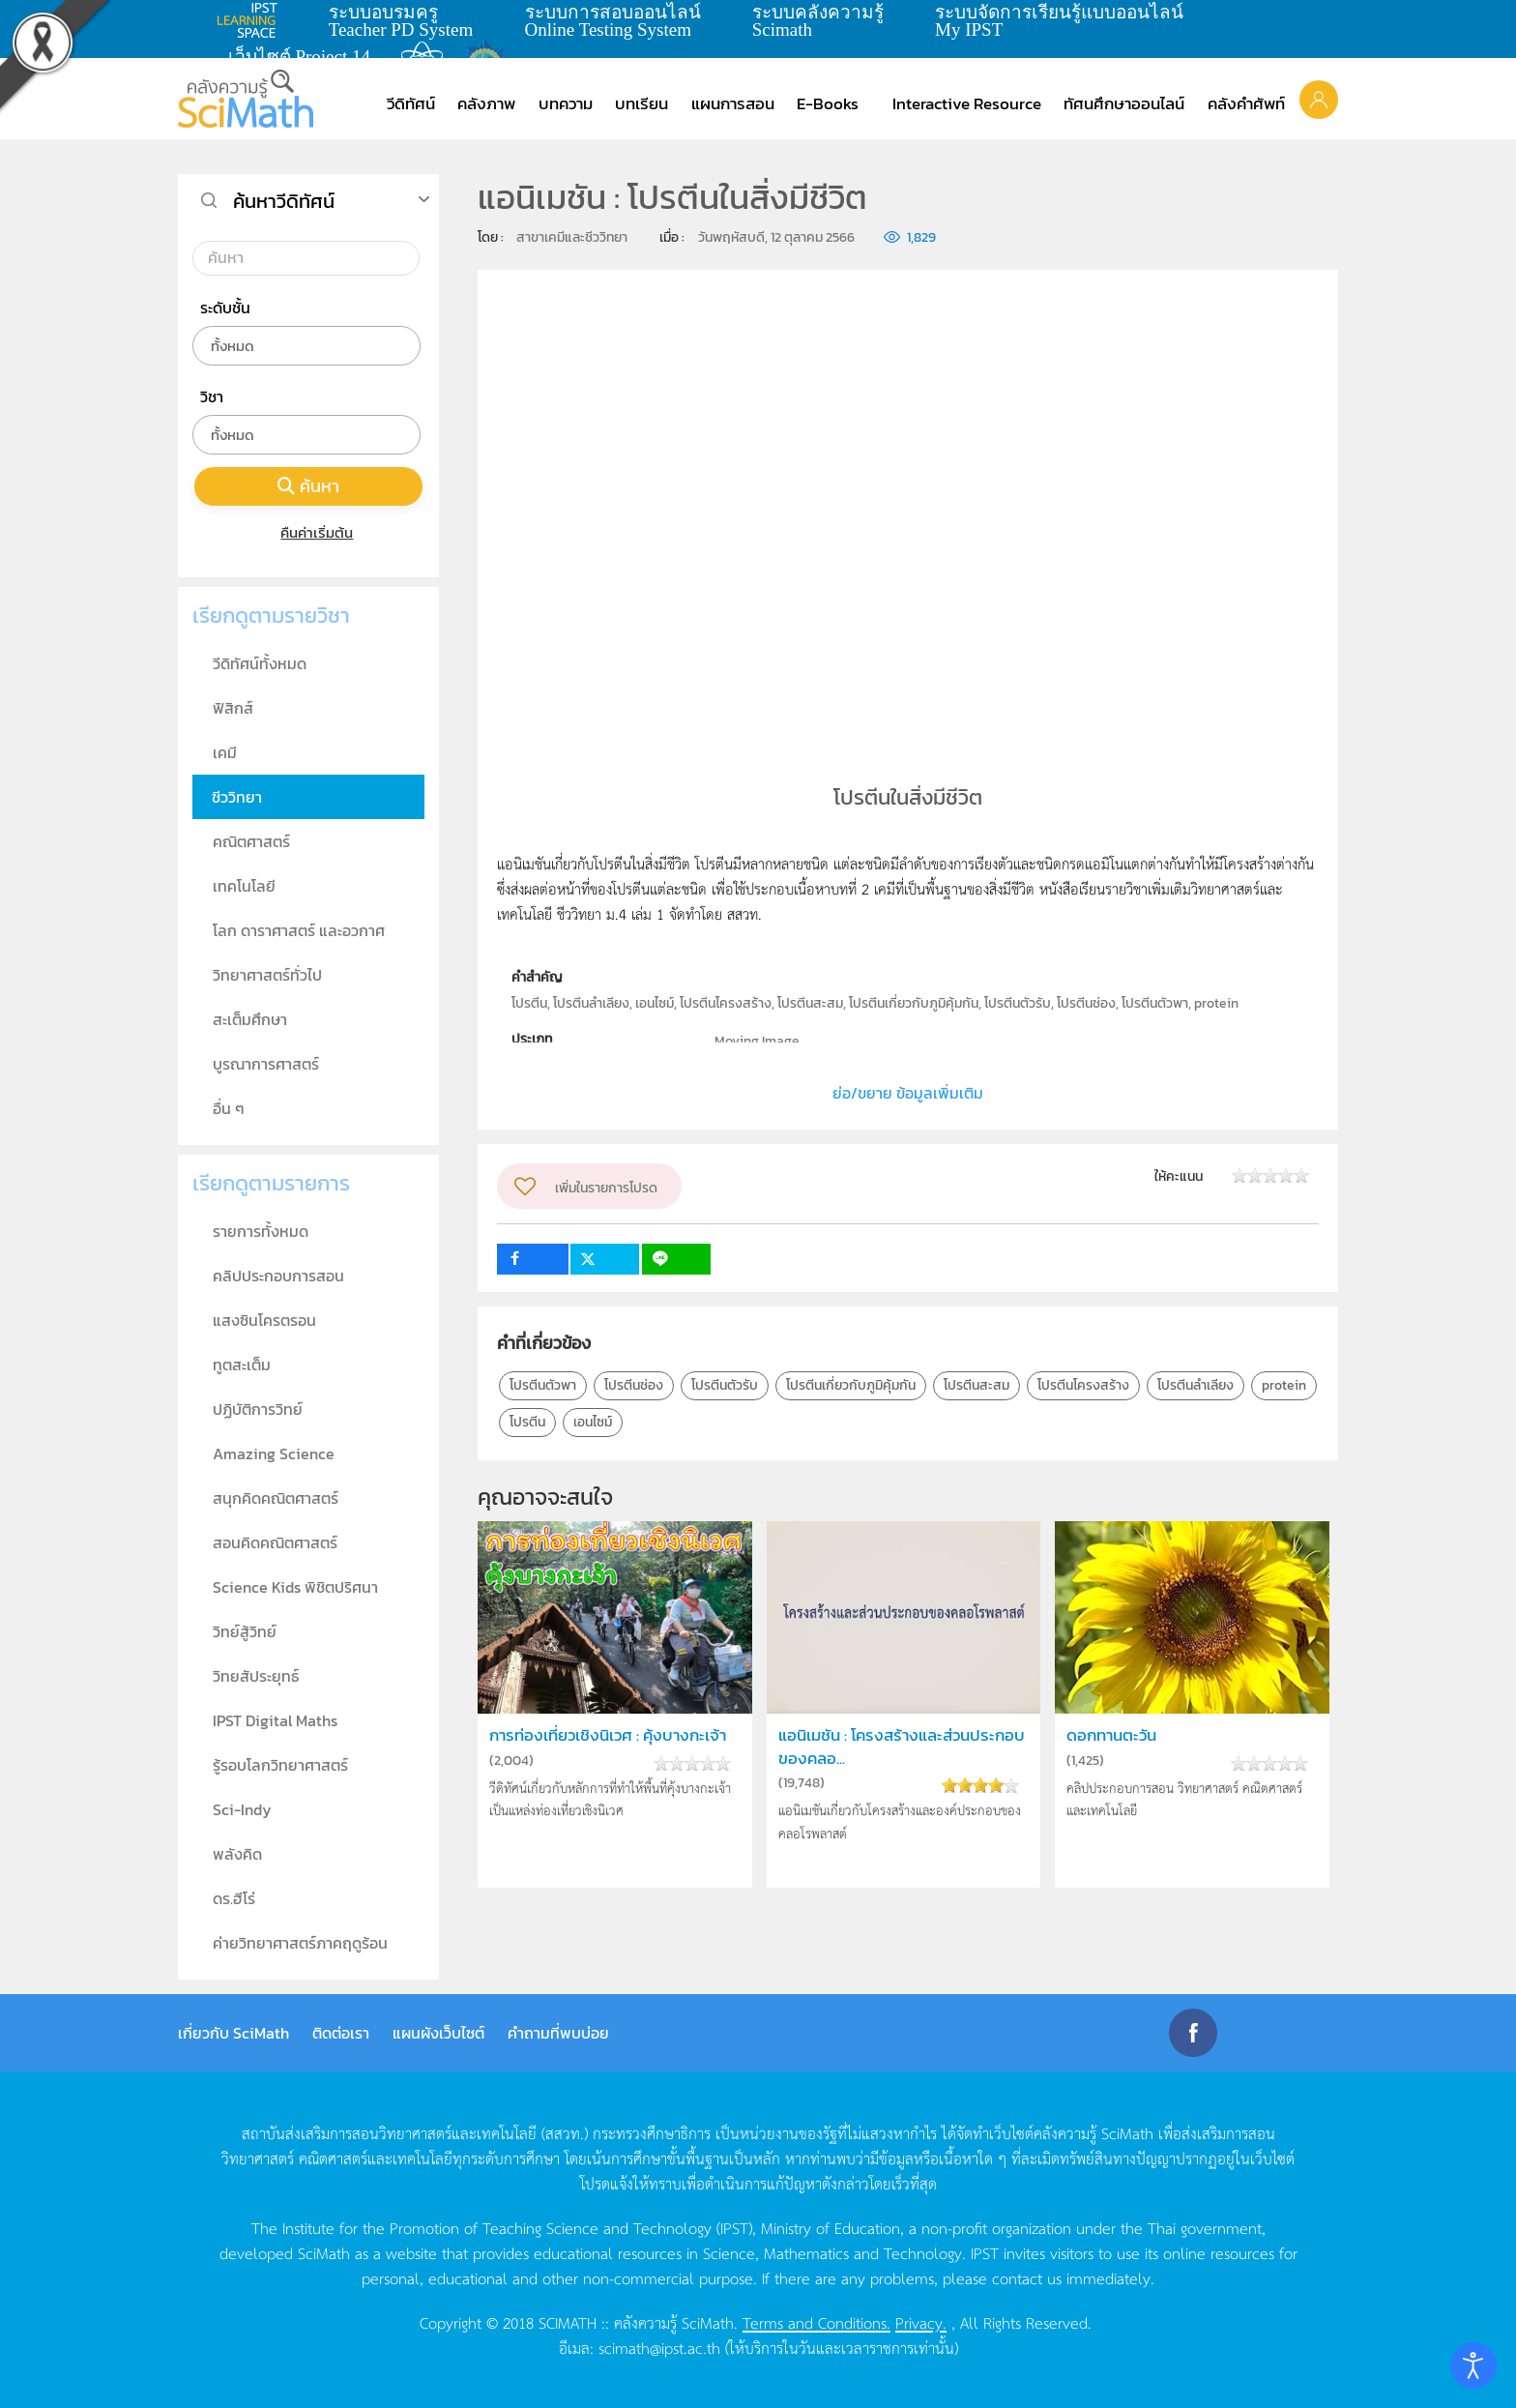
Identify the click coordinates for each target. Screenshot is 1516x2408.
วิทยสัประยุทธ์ (256, 1676)
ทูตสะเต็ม (242, 1364)
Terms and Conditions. (816, 2322)
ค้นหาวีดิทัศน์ (284, 201)
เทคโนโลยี (244, 885)
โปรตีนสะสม (976, 1385)
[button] (1318, 98)
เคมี (225, 752)
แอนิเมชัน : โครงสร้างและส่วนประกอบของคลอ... (901, 1746)
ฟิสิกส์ (233, 707)
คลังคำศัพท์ (1246, 103)
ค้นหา (308, 486)
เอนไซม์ (592, 1422)
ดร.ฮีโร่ (234, 1898)
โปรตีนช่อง (633, 1385)
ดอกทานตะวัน (1111, 1735)
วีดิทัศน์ (411, 103)
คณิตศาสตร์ (251, 841)
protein (1284, 1385)
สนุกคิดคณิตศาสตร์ (275, 1498)
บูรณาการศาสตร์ (266, 1063)
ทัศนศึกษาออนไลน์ (1124, 103)
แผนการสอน (732, 103)
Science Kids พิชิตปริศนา (295, 1587)
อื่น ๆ (229, 1108)
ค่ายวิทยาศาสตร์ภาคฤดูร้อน (300, 1942)
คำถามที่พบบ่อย (558, 2032)
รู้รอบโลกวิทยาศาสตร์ (280, 1765)
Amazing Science (274, 1453)
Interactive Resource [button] (966, 103)
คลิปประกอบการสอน (278, 1275)
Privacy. (921, 2322)
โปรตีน (527, 1422)
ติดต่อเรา (340, 2032)
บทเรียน (641, 103)
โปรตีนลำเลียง (1195, 1385)
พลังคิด (237, 1853)
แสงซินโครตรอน (264, 1320)
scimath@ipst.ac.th (659, 2347)
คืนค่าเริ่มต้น (309, 532)
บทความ (566, 103)
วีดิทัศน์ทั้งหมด (259, 663)
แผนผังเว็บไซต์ (438, 2032)
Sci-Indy (242, 1809)
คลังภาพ (486, 103)
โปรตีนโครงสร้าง (1083, 1385)
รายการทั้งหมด (260, 1231)
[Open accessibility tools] (1473, 2365)
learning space (252, 20)
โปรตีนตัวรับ (724, 1385)
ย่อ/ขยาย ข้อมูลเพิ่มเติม (907, 1092)
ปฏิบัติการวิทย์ (258, 1409)
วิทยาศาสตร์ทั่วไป (267, 974)
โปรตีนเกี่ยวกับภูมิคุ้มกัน (851, 1385)
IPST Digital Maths (275, 1720)
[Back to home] (245, 99)
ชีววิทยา (237, 796)
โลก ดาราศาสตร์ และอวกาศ (299, 930)
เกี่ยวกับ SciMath (233, 2032)
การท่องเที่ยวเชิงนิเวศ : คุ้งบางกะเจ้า (607, 1735)
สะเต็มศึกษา (250, 1019)
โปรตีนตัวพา (543, 1385)
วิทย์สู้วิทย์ (245, 1631)
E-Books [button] (828, 103)
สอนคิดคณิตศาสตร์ (275, 1542)
